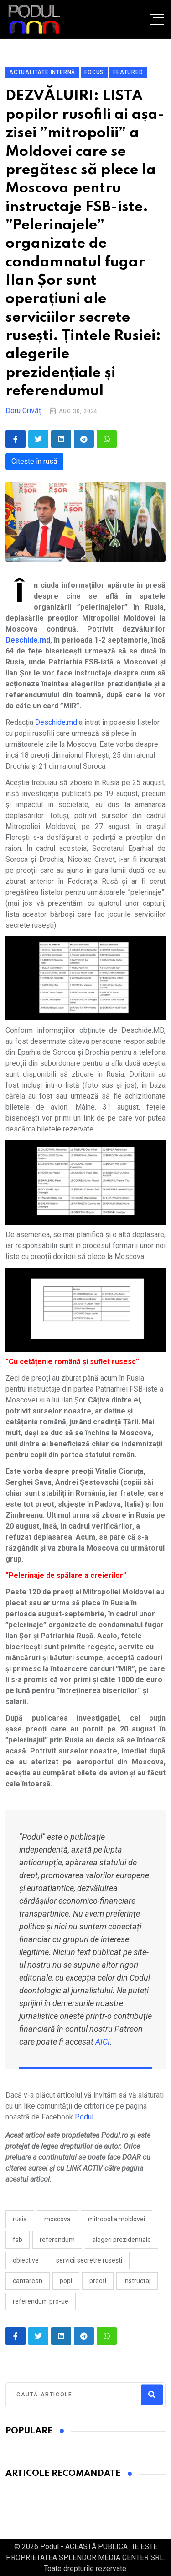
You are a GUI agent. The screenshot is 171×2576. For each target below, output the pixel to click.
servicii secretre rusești (89, 2260)
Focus (94, 72)
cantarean (27, 2280)
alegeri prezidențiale (121, 2239)
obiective (26, 2260)
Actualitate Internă (42, 72)
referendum (57, 2239)
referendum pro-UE (40, 2301)
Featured (128, 72)
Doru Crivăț (23, 410)
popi (66, 2280)
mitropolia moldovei (116, 2219)
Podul (84, 2117)
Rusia (20, 2219)
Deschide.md (56, 722)
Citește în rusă (34, 461)
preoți (97, 2280)
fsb (17, 2239)
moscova (57, 2219)
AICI (102, 2041)
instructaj (137, 2280)
